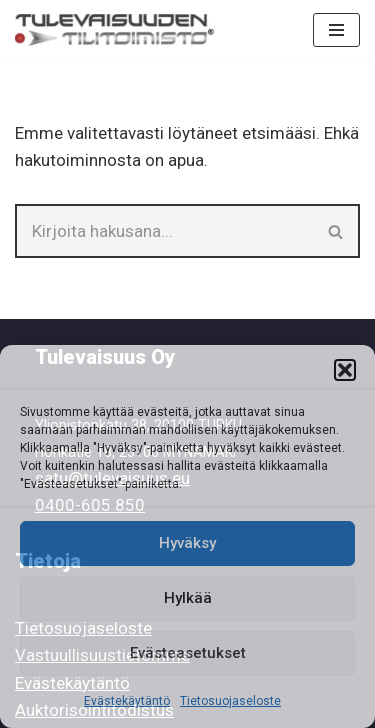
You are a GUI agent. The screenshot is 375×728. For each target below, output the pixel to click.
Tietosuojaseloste (230, 701)
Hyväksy (187, 543)
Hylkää (188, 598)
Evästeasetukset (188, 653)
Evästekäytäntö (127, 701)
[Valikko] (336, 30)
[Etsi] (164, 231)
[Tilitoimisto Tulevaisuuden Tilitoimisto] (115, 30)
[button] (345, 370)
